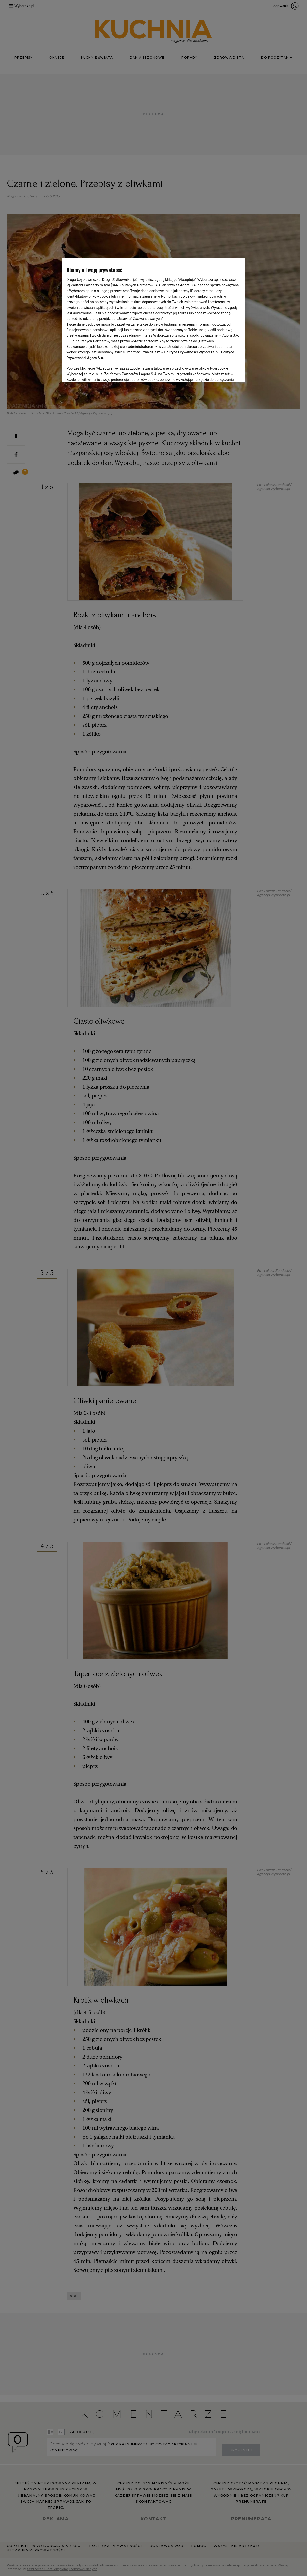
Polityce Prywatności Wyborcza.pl (191, 352)
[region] (154, 320)
